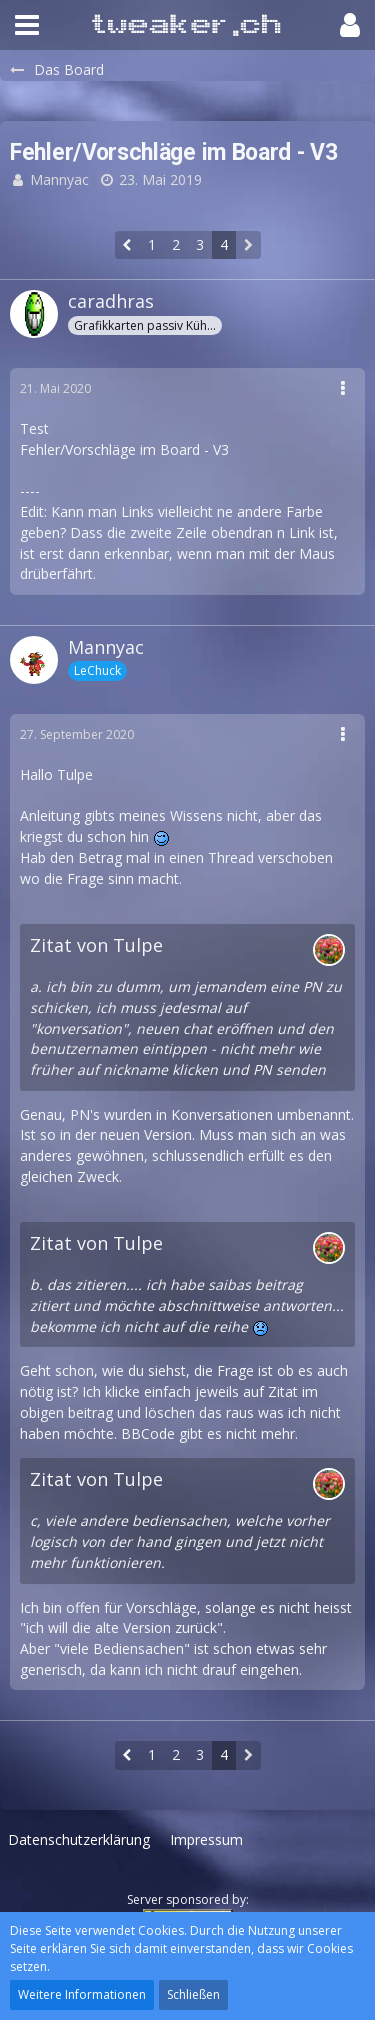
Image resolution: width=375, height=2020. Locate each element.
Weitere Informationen (82, 1994)
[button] (27, 25)
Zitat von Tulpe (96, 945)
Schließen (193, 1994)
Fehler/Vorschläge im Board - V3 (124, 449)
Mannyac (59, 179)
